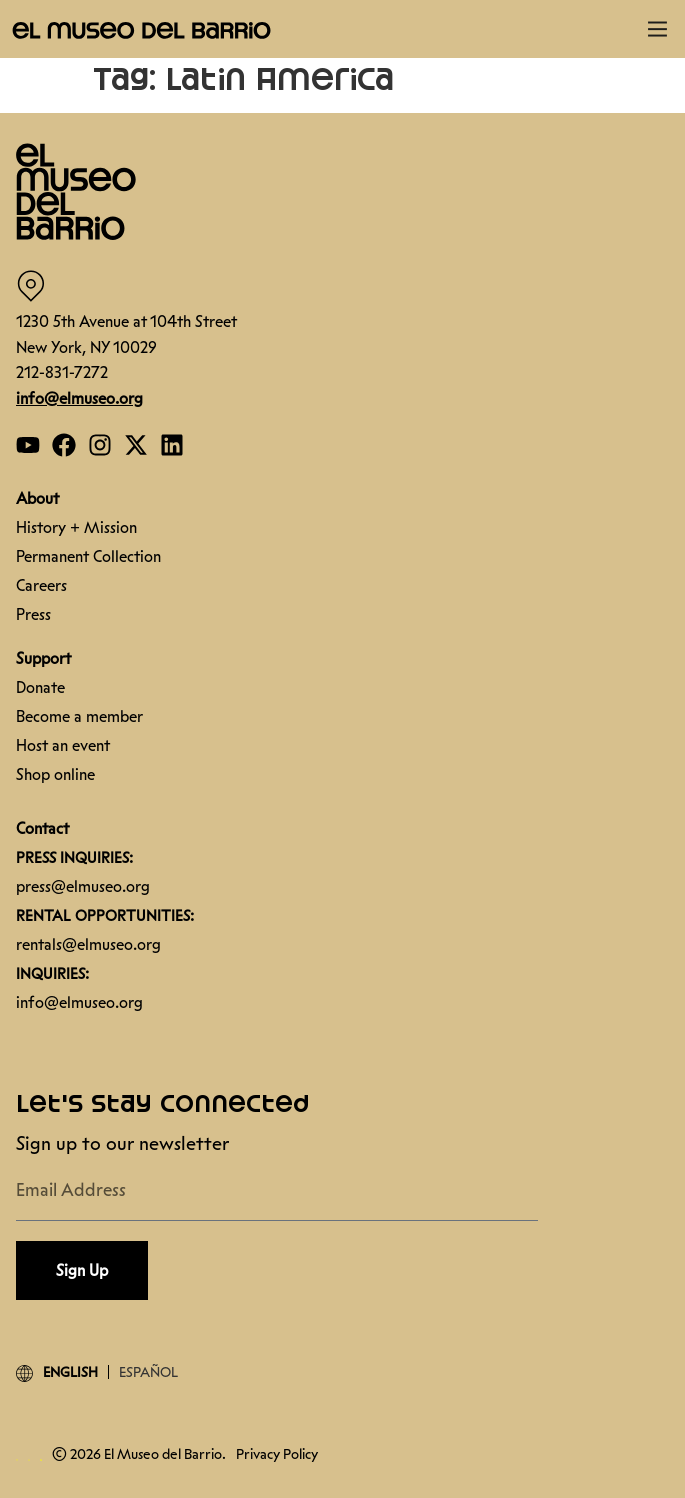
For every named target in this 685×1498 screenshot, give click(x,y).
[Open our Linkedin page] (172, 445)
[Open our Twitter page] (136, 445)
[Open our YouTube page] (28, 445)
